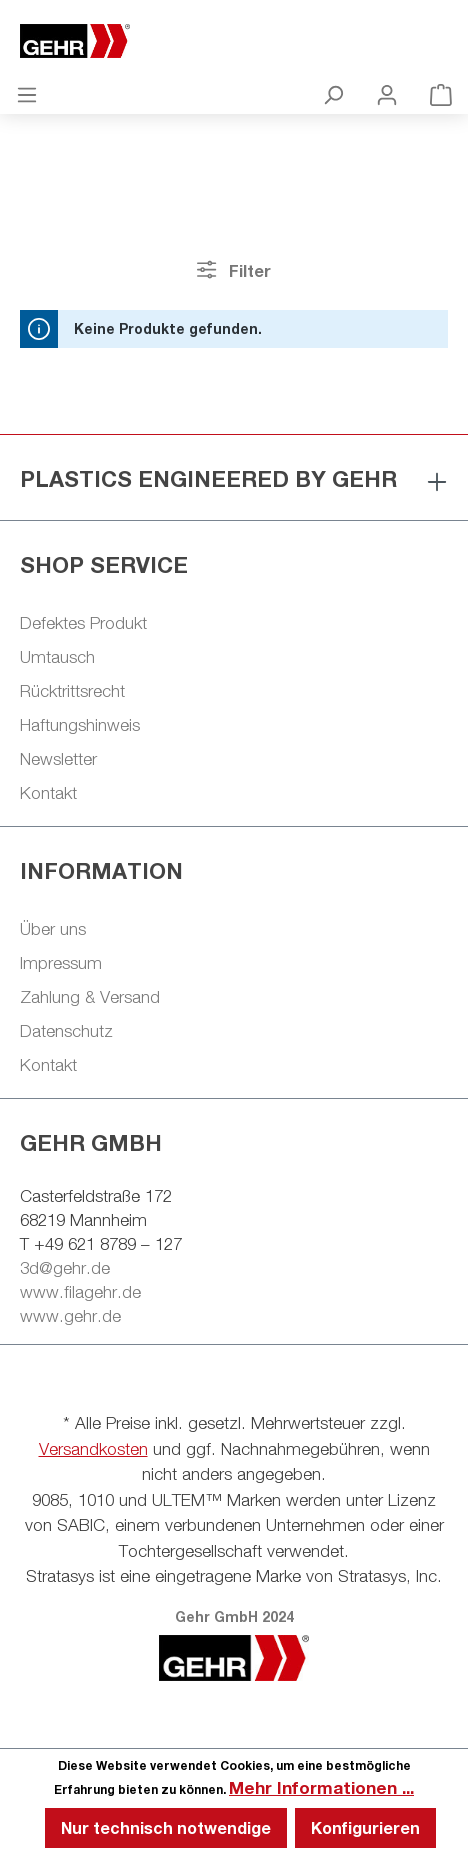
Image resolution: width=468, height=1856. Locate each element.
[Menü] (27, 94)
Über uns (53, 929)
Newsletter (58, 759)
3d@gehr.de (65, 1268)
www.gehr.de (70, 1316)
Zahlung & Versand (90, 997)
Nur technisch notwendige (166, 1827)
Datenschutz (66, 1031)
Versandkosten (93, 1449)
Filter (233, 269)
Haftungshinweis (80, 725)
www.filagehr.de (80, 1292)
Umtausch (57, 657)
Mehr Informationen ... (321, 1787)
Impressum (61, 963)
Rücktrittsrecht (72, 691)
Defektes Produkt (83, 623)
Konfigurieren (365, 1827)
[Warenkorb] (441, 94)
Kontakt (48, 793)
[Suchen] (333, 94)
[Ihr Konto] (387, 94)
